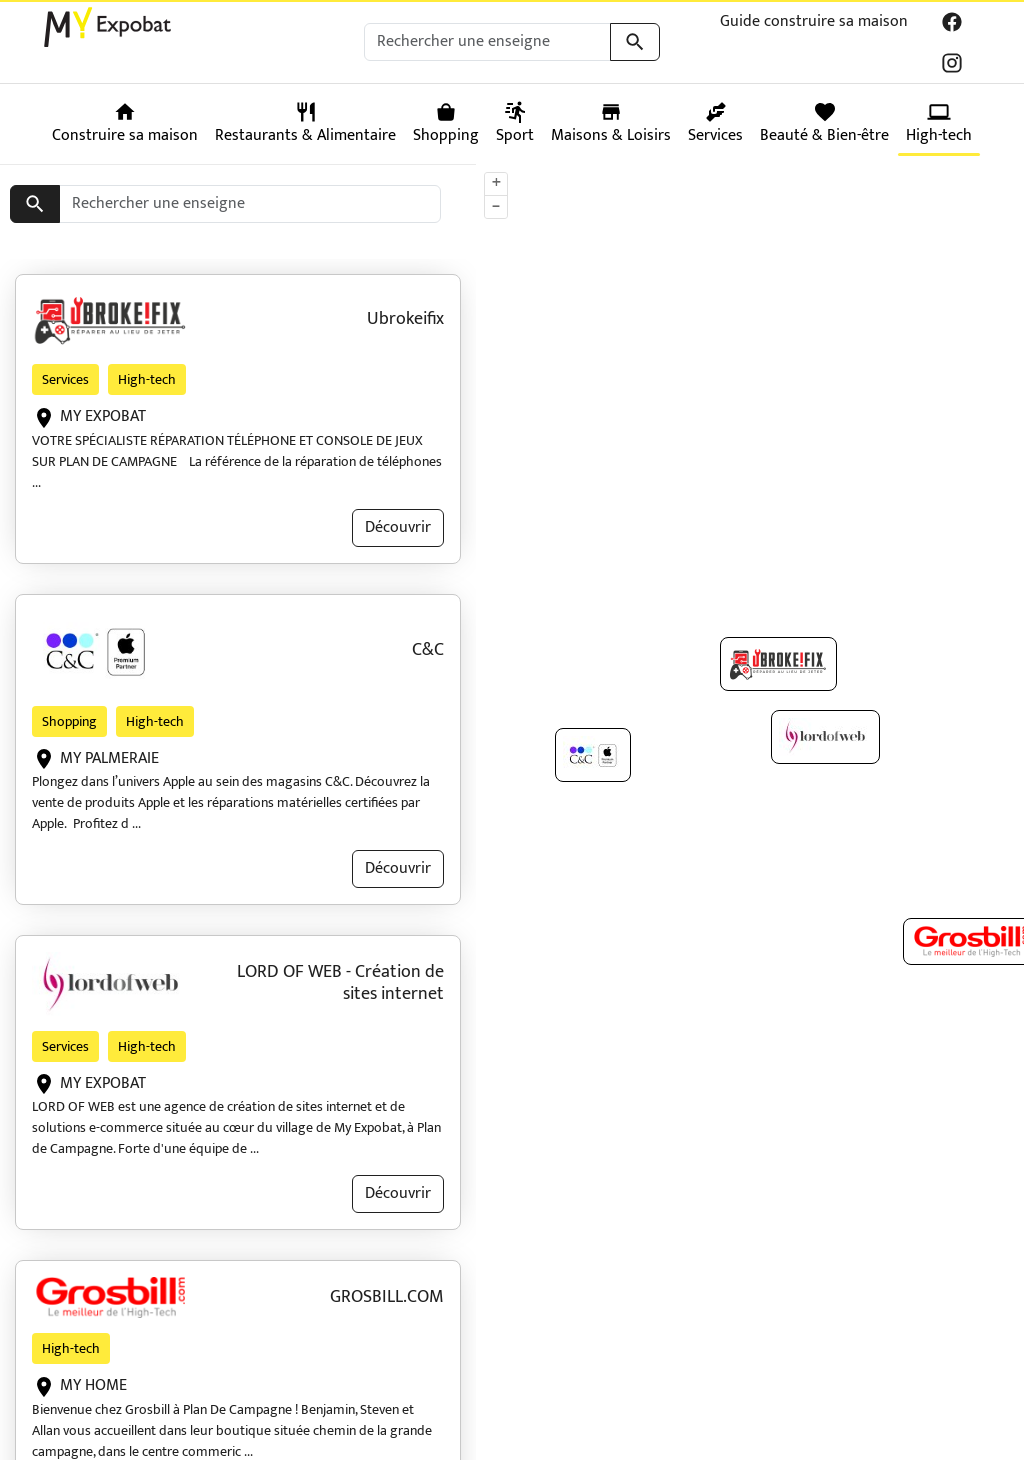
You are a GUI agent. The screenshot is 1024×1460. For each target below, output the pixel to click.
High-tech (147, 379)
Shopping (69, 721)
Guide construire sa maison (814, 21)
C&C (428, 650)
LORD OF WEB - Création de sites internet (340, 983)
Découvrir (398, 527)
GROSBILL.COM (387, 1297)
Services (65, 379)
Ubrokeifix (405, 319)
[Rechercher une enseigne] (487, 42)
